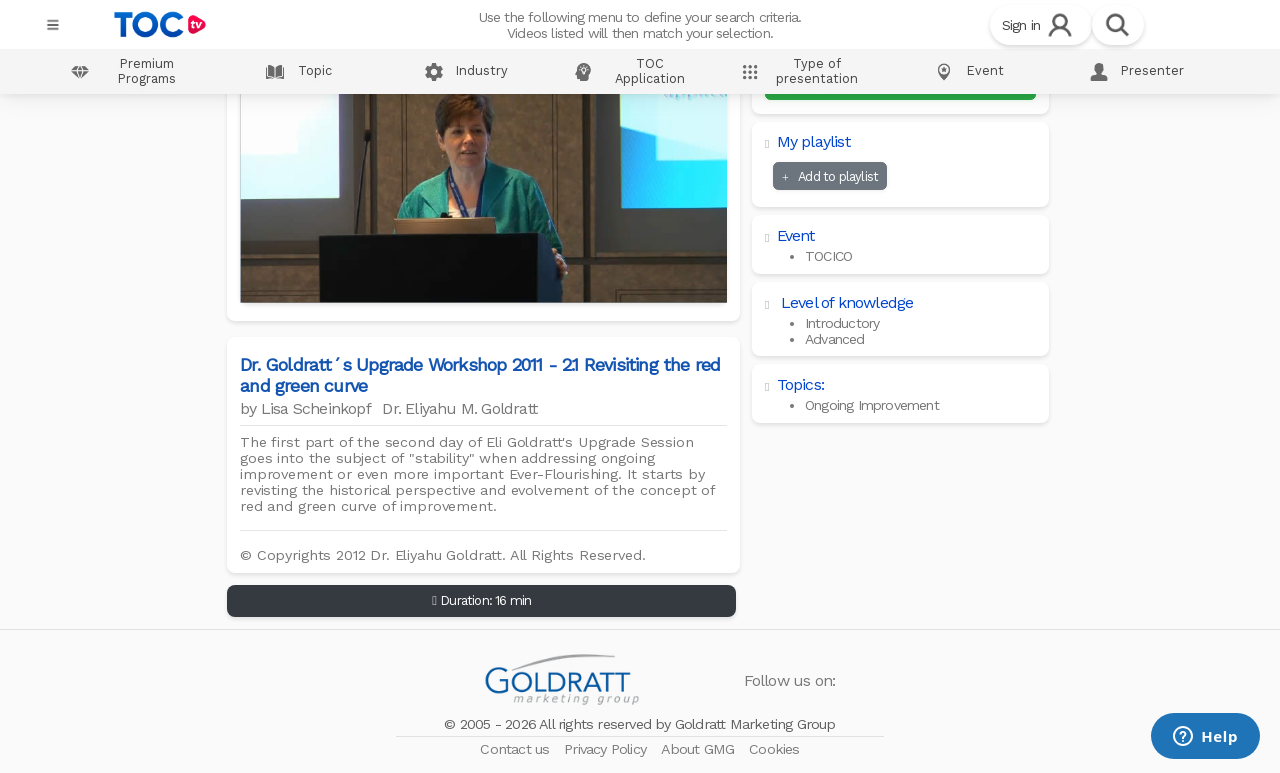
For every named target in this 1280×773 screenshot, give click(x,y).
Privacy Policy (607, 749)
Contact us (516, 749)
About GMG (700, 749)
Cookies (774, 749)
